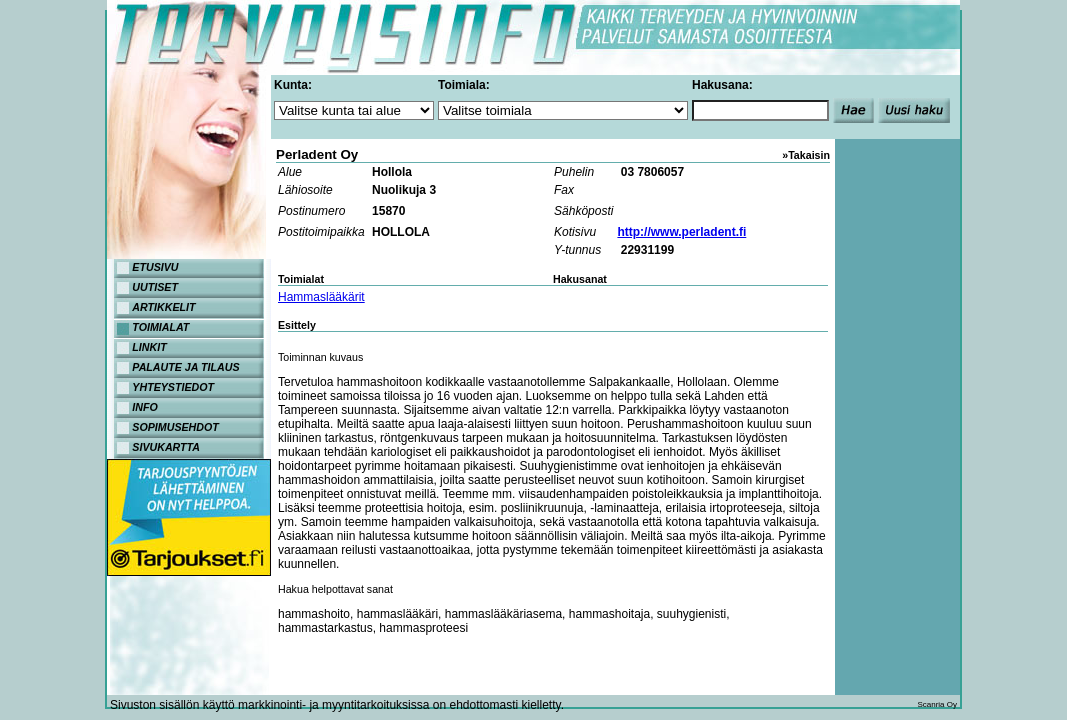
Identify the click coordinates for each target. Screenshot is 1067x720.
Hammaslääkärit (321, 297)
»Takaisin (806, 155)
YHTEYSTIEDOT (173, 387)
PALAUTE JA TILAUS (185, 367)
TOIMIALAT (160, 327)
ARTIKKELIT (163, 307)
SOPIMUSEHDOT (175, 427)
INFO (144, 407)
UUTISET (155, 287)
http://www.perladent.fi (681, 232)
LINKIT (149, 347)
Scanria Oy (937, 704)
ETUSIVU (155, 267)
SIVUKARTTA (166, 447)
